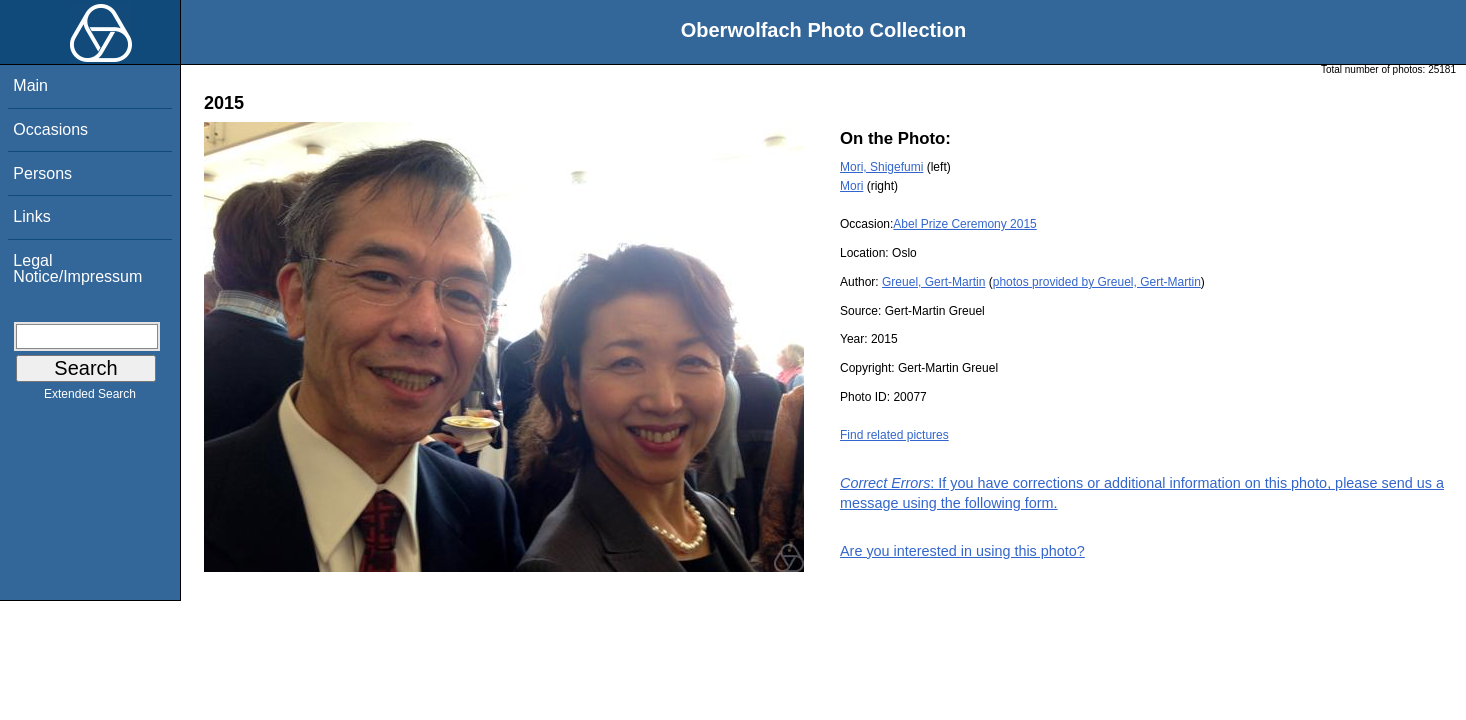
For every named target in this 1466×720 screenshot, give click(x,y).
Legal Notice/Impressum (77, 268)
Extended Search (90, 398)
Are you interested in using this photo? (962, 551)
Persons (42, 173)
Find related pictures (894, 435)
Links (31, 216)
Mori (851, 186)
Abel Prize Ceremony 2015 (964, 224)
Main (30, 85)
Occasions (50, 129)
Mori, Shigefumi (881, 167)
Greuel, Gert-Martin (933, 282)
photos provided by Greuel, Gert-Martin (1097, 282)
